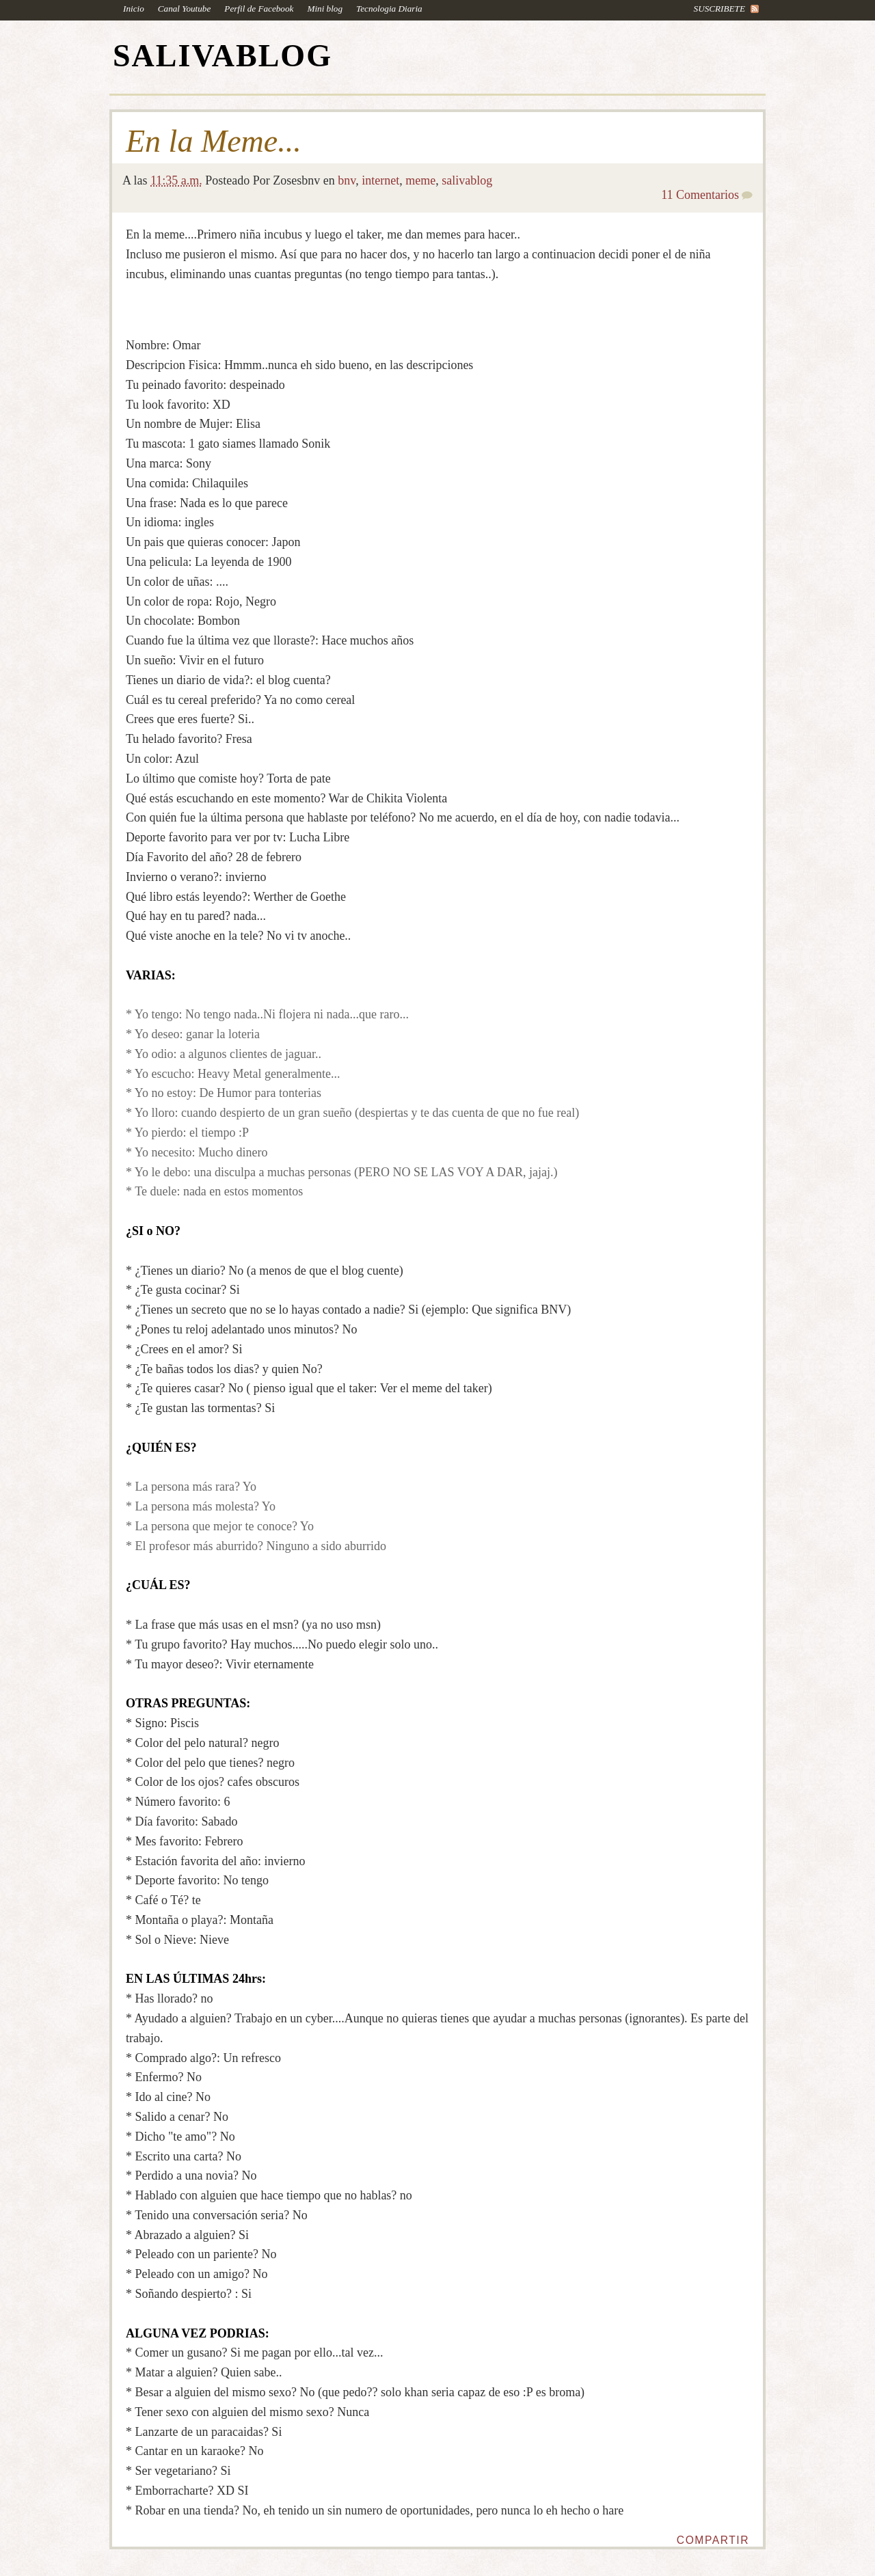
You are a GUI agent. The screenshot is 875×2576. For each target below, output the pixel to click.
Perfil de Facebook (258, 8)
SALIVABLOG (222, 55)
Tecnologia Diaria (389, 8)
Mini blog (324, 8)
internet (380, 180)
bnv (346, 180)
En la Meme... (213, 141)
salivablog (467, 180)
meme (420, 180)
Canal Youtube (184, 8)
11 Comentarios (700, 195)
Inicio (133, 8)
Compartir (713, 2540)
